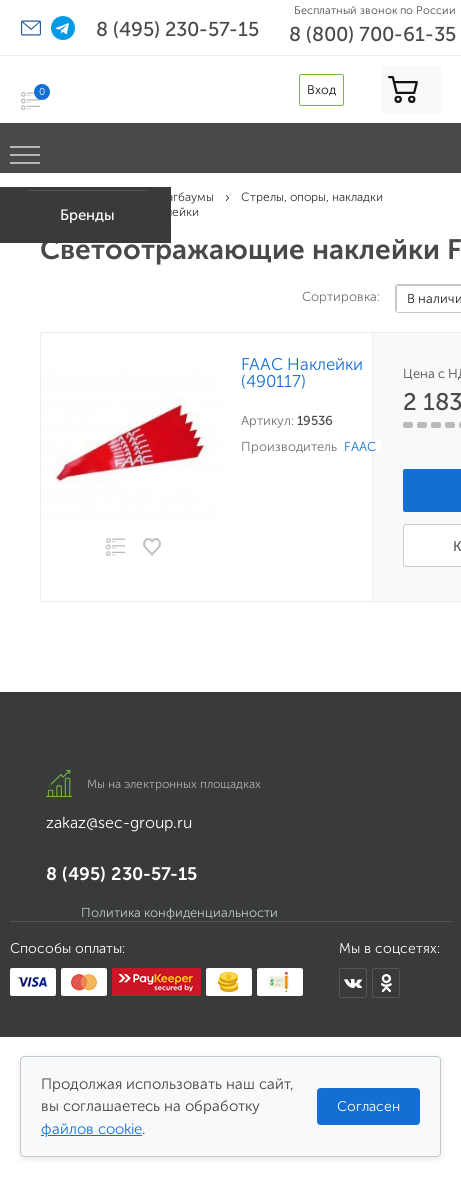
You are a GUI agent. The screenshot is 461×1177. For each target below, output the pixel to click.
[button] (31, 28)
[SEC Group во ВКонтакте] (353, 983)
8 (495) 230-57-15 (177, 29)
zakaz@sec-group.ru (119, 822)
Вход (321, 89)
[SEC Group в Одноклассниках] (386, 983)
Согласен (368, 1106)
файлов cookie (91, 1129)
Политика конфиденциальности (179, 912)
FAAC (360, 446)
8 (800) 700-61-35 (372, 34)
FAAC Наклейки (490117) (302, 373)
